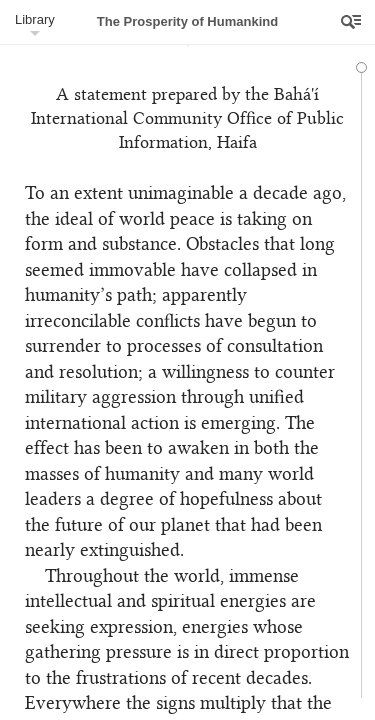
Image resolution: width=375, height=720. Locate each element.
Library (35, 19)
